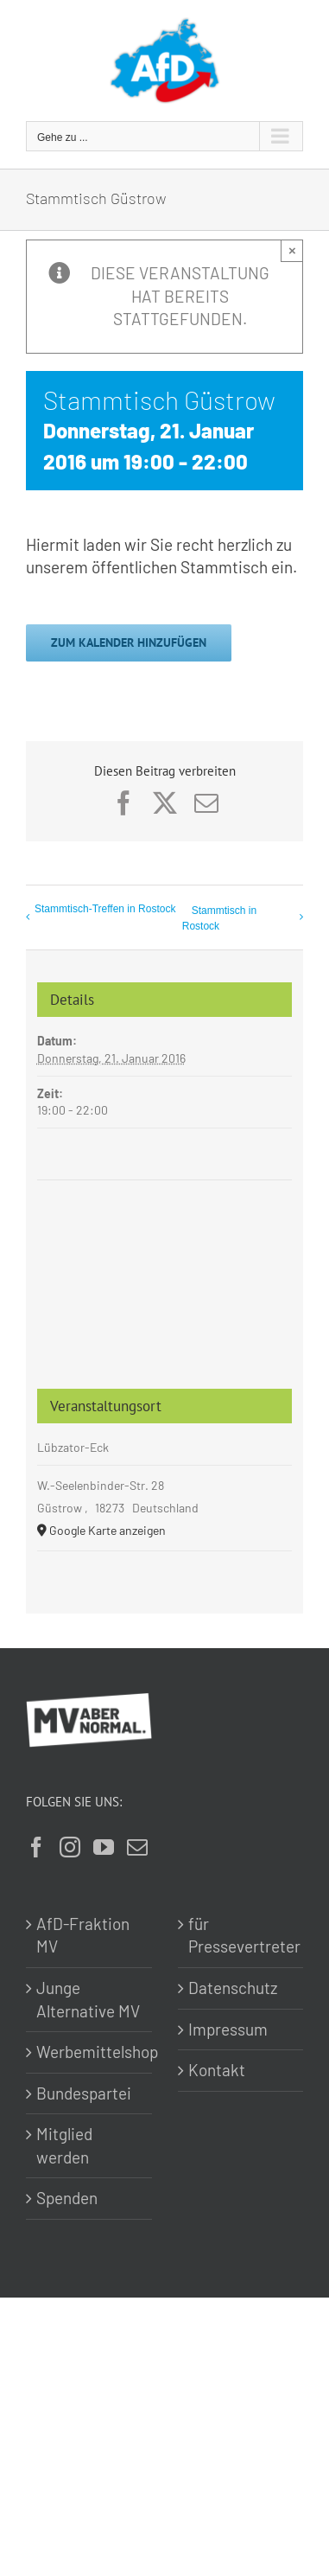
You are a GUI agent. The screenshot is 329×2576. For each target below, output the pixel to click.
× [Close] (292, 250)
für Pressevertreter (241, 1935)
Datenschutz (232, 1988)
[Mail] (137, 1847)
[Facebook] (36, 1847)
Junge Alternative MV (88, 1999)
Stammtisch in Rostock (219, 918)
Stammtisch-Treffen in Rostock (105, 909)
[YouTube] (103, 1847)
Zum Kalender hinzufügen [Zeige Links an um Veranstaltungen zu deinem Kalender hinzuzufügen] (128, 643)
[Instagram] (70, 1847)
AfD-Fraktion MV (83, 1935)
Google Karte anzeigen (107, 1530)
